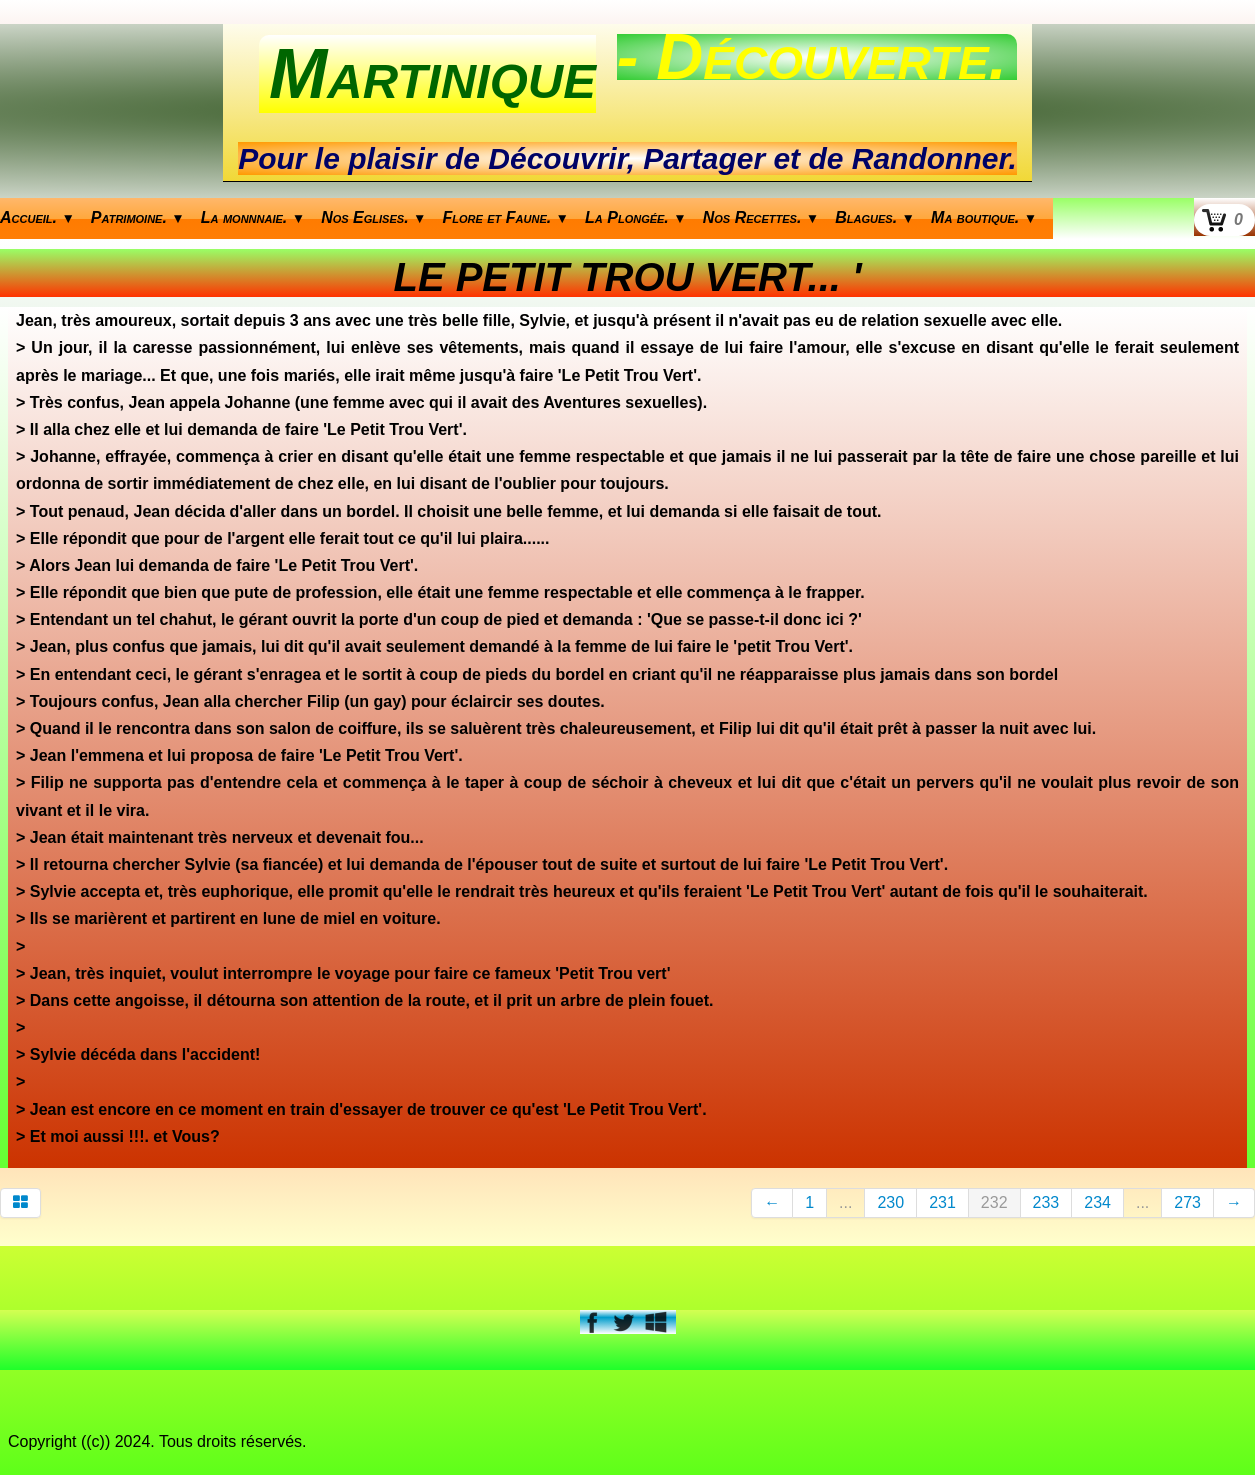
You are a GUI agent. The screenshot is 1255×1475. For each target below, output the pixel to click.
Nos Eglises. (373, 217)
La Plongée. (636, 217)
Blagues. (875, 217)
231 (942, 1202)
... (845, 1202)
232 (994, 1202)
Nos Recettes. (761, 217)
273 (1187, 1202)
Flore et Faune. (506, 217)
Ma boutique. (984, 217)
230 (890, 1202)
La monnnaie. (253, 217)
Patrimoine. (138, 217)
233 (1046, 1202)
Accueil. (37, 217)
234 (1097, 1202)
